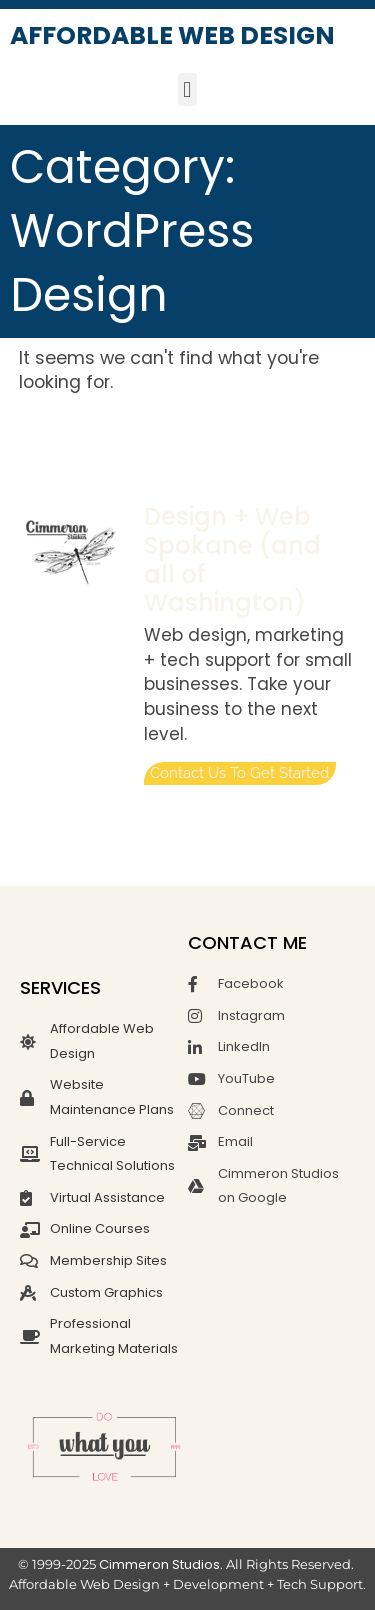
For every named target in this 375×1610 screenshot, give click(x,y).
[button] (187, 89)
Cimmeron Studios (159, 1564)
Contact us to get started (239, 773)
